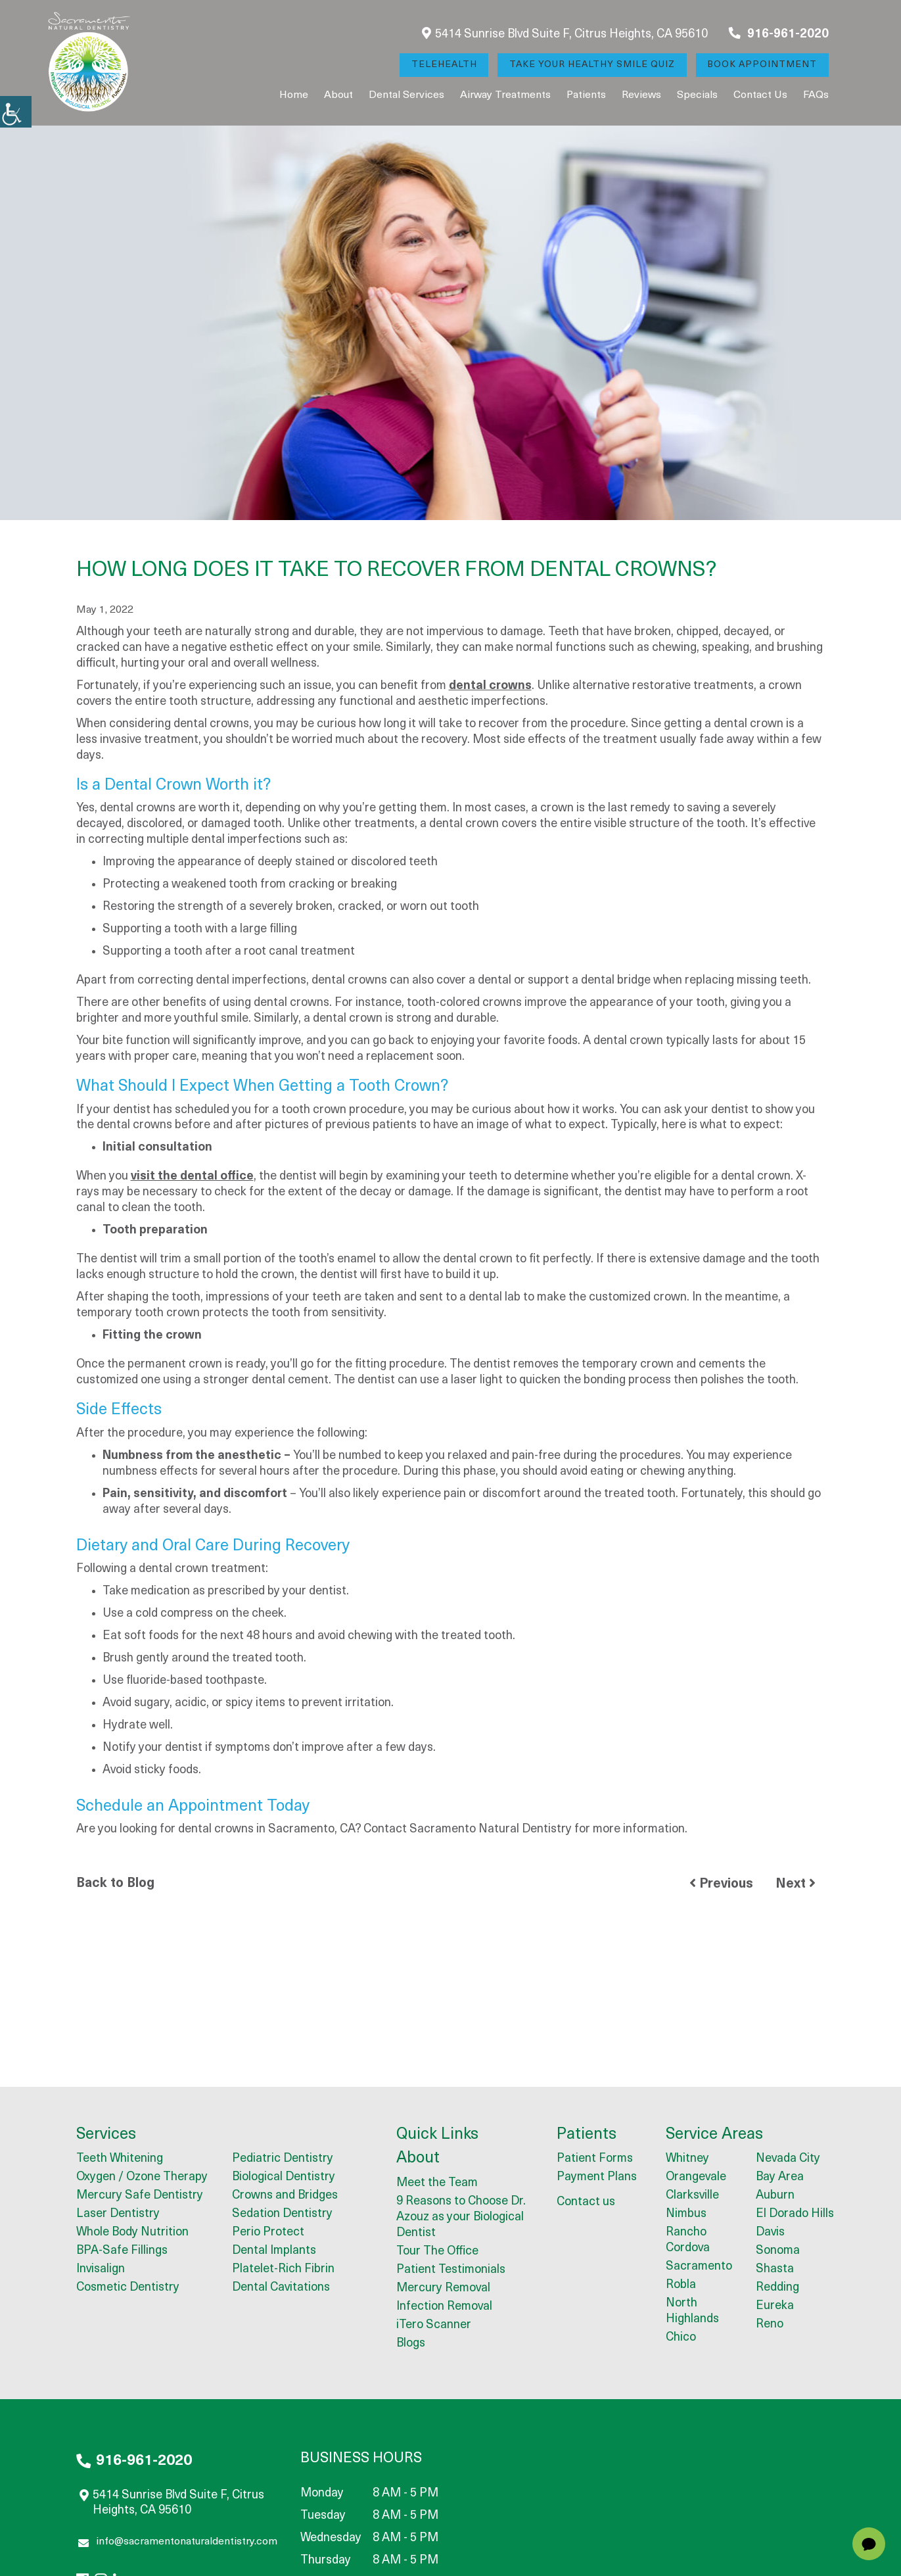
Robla (681, 2285)
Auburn (775, 2196)
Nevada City (788, 2159)
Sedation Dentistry (282, 2214)
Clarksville (692, 2196)
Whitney (687, 2159)
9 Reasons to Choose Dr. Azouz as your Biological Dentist (461, 2218)
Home (293, 95)
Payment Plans (597, 2178)
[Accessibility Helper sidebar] (16, 112)
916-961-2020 (779, 34)
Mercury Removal (443, 2289)
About (338, 95)
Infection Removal (444, 2307)
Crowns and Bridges (285, 2196)
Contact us (760, 95)
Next (795, 1884)
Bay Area (780, 2178)
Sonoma (778, 2251)
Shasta (775, 2270)
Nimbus (686, 2214)
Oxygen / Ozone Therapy (142, 2178)
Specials (697, 95)
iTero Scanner (433, 2326)
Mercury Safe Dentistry (139, 2196)
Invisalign (100, 2270)
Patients (586, 95)
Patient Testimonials (450, 2270)
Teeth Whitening (119, 2159)
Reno (769, 2325)
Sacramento (699, 2267)
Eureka (775, 2307)
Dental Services (406, 95)
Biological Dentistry (283, 2178)
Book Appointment (762, 65)
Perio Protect (268, 2233)
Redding (777, 2288)
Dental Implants (274, 2251)
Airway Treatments (505, 95)
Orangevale (696, 2178)
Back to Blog (115, 1884)
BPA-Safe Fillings (122, 2251)
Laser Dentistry (118, 2214)
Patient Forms (595, 2159)
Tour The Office (437, 2252)
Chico (681, 2338)
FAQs (816, 95)
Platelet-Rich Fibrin (283, 2270)
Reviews (641, 95)
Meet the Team (437, 2184)
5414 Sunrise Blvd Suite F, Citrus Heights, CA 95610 (565, 34)
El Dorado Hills (795, 2214)
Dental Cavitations (281, 2288)
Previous (721, 1884)
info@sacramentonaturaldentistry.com (177, 2544)
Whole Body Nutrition (132, 2233)
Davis (770, 2233)
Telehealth (443, 65)
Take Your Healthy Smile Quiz (591, 65)
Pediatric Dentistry (282, 2159)
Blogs (410, 2344)
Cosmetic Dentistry (127, 2288)
